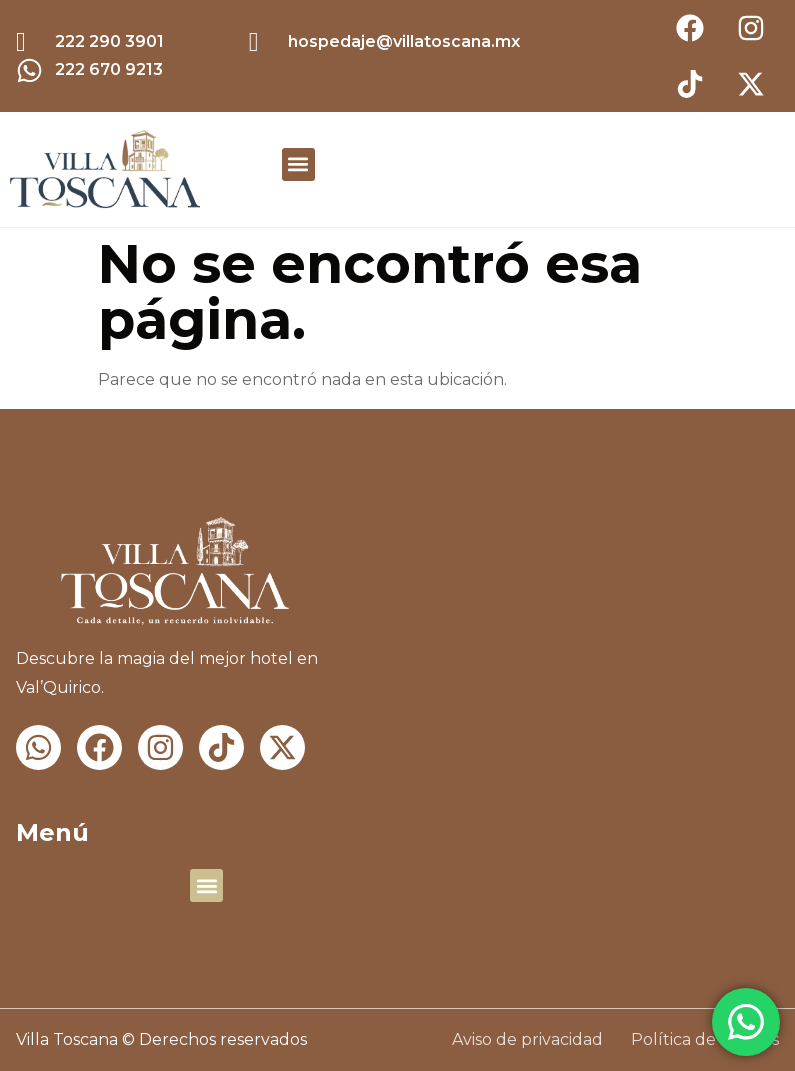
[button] (298, 164)
